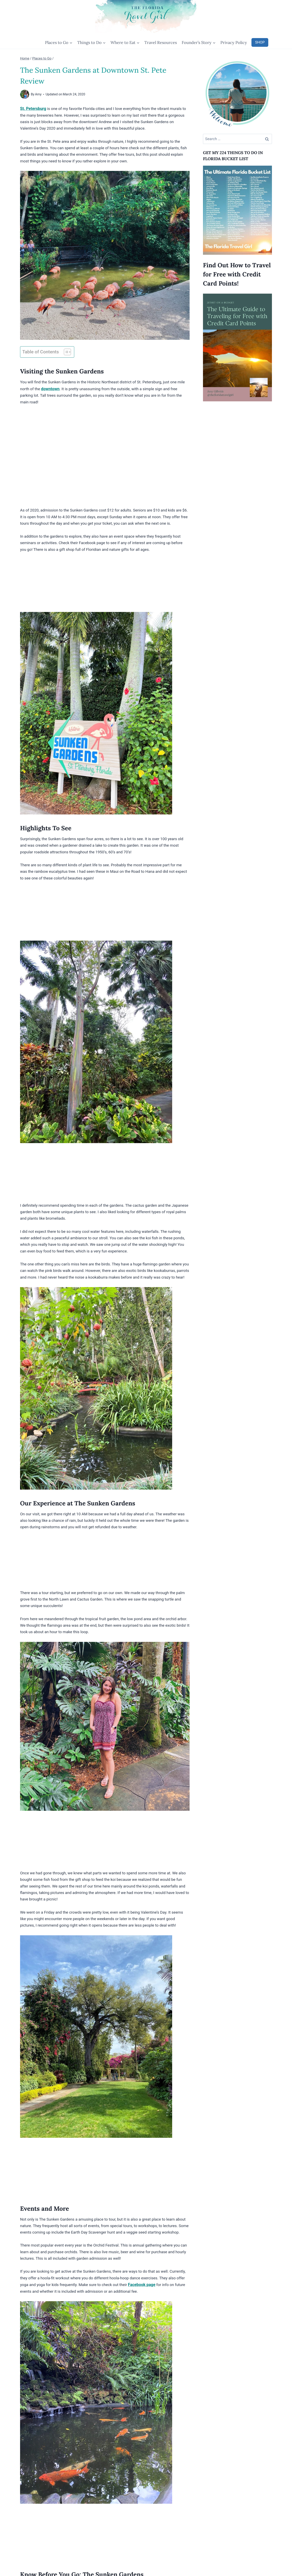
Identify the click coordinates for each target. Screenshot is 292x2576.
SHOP (260, 42)
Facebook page (141, 2283)
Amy (38, 94)
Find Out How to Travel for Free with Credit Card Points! (237, 274)
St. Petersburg (32, 108)
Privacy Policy (233, 42)
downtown (50, 388)
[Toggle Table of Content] (65, 351)
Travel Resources (160, 42)
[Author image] (24, 94)
